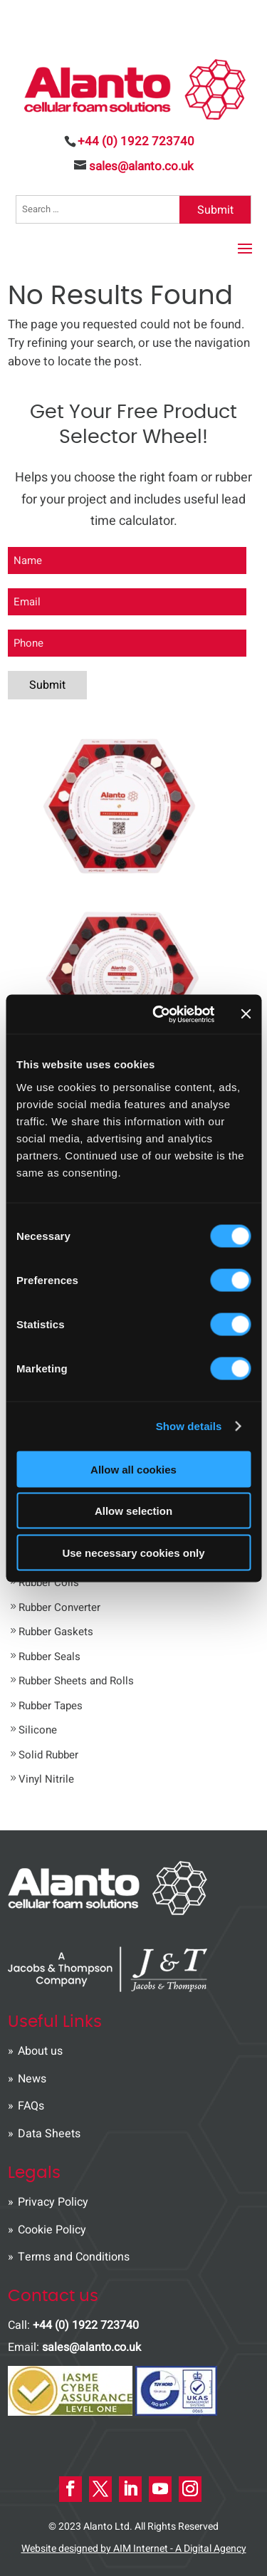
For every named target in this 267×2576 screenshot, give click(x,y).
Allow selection (133, 1511)
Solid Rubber (48, 1755)
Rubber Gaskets (56, 1631)
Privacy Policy (53, 2202)
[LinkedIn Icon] (130, 2489)
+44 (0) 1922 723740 (136, 141)
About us (40, 2051)
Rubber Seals (49, 1656)
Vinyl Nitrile (46, 1779)
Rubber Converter (59, 1607)
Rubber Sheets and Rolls (76, 1681)
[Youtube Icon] (160, 2489)
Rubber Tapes (51, 1706)
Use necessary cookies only (133, 1552)
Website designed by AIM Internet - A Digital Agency (133, 2548)
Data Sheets (49, 2133)
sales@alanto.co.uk (91, 2347)
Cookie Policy (52, 2229)
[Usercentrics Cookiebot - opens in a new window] (159, 1014)
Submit (215, 210)
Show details (189, 1426)
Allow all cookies (133, 1469)
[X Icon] (100, 2489)
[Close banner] (246, 1014)
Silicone (38, 1730)
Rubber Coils (49, 1582)
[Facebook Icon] (70, 2489)
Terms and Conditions (74, 2256)
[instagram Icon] (190, 2489)
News (32, 2078)
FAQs (31, 2105)
